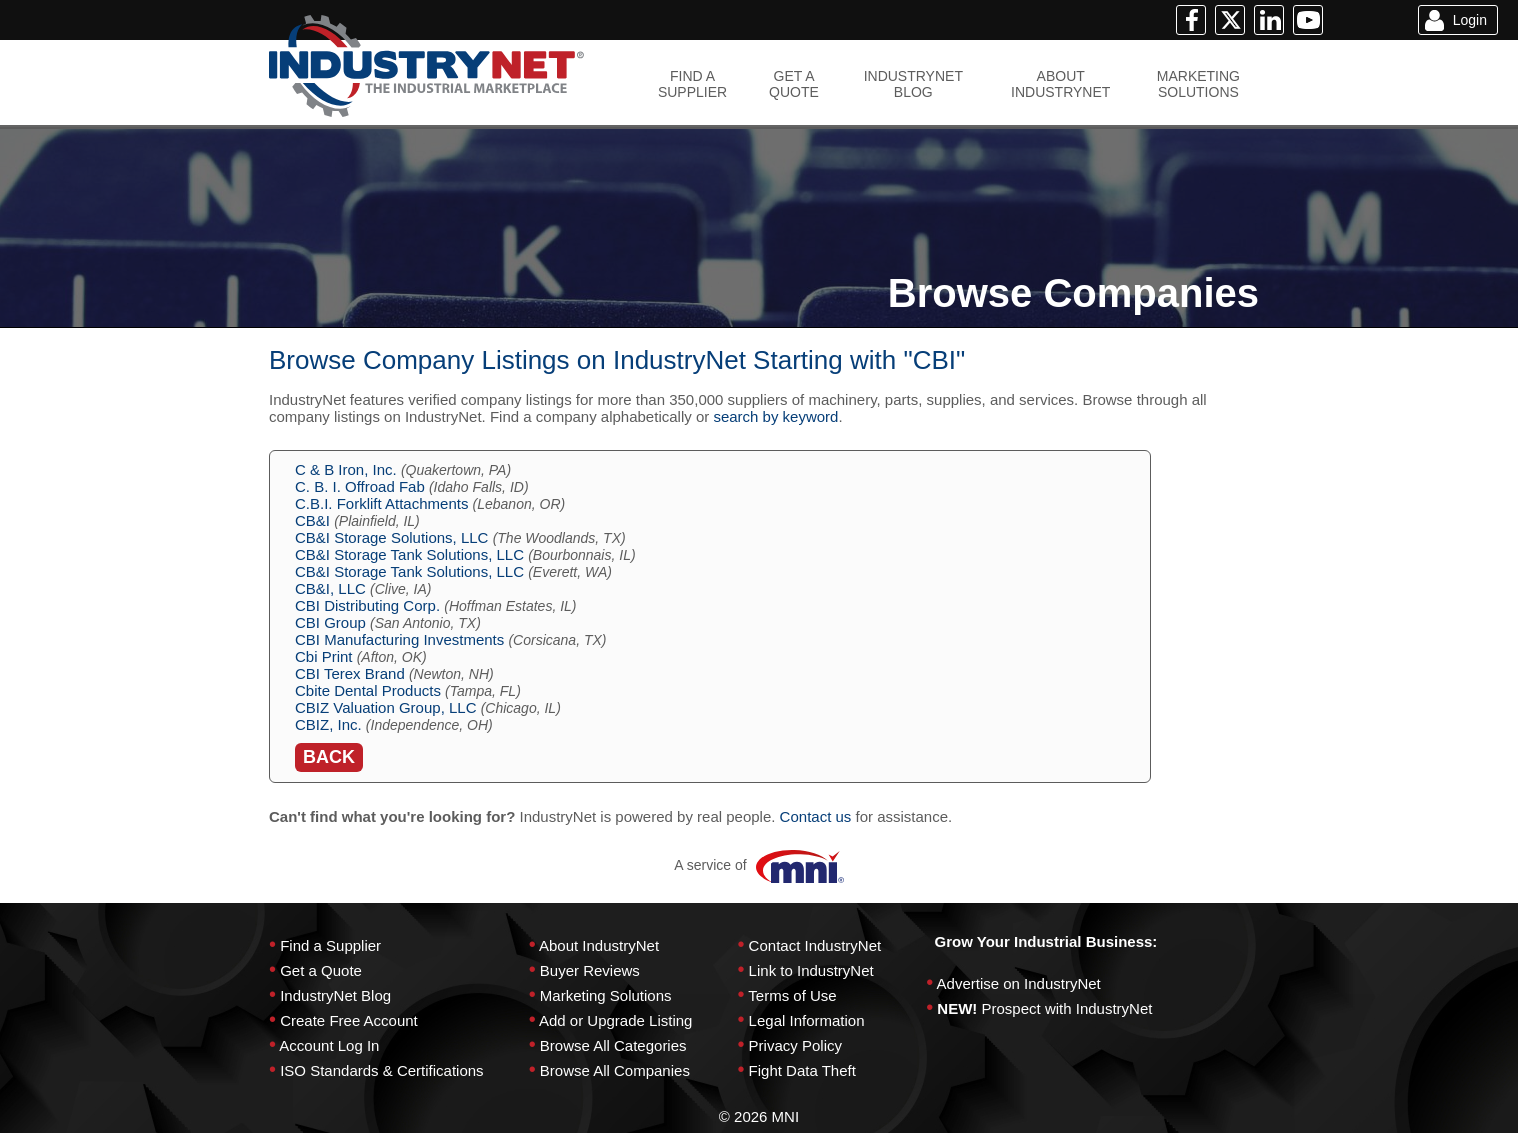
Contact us (816, 816)
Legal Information (807, 1020)
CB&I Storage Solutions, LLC (391, 537)
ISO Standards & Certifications (381, 1070)
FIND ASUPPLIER (692, 84)
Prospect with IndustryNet (1067, 1008)
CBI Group (330, 622)
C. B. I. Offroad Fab (360, 486)
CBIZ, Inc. (328, 724)
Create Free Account (349, 1020)
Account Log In (329, 1045)
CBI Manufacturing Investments (399, 639)
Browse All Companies (615, 1070)
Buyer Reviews (590, 970)
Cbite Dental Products (368, 690)
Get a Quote (321, 970)
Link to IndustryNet (811, 970)
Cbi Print (324, 656)
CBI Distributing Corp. (367, 605)
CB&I (312, 520)
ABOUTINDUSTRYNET (1060, 84)
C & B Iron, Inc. (346, 469)
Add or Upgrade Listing (615, 1020)
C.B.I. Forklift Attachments (381, 503)
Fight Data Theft (802, 1070)
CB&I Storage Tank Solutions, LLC (409, 554)
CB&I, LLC (330, 588)
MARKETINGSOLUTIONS (1198, 84)
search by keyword (775, 416)
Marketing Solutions (606, 995)
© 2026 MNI (759, 1116)
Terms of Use (792, 995)
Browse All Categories (613, 1045)
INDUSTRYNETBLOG (913, 84)
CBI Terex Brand (350, 673)
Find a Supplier (330, 945)
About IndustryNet (599, 945)
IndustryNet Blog (335, 995)
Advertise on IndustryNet (1019, 983)
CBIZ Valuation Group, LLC (385, 707)
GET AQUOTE (794, 84)
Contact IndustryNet (815, 945)
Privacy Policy (795, 1045)
